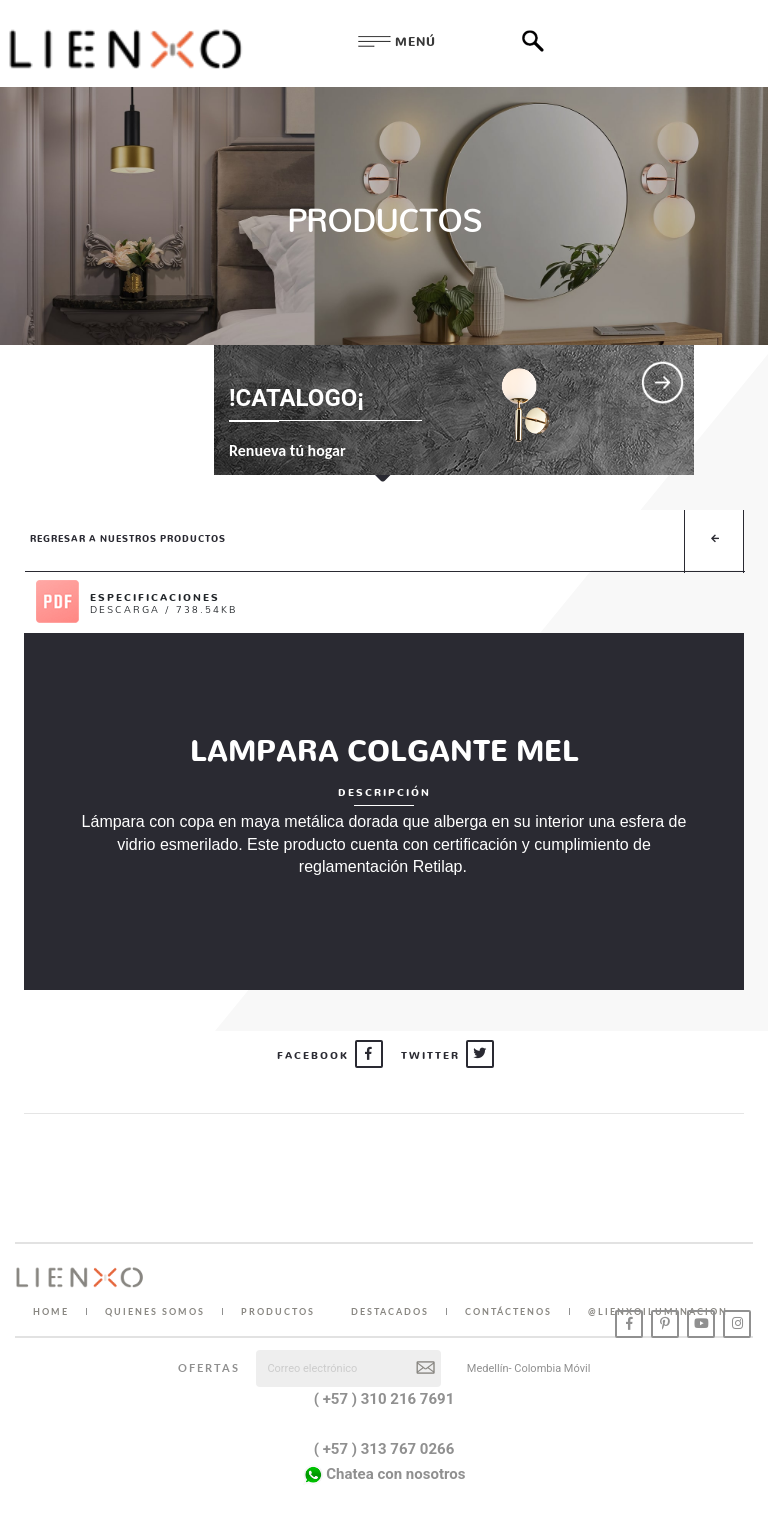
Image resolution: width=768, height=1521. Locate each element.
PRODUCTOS (278, 1311)
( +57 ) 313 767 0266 (384, 1449)
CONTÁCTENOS (508, 1311)
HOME (51, 1311)
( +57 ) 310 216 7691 (384, 1399)
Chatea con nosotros (384, 1475)
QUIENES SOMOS (155, 1311)
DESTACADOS (390, 1311)
